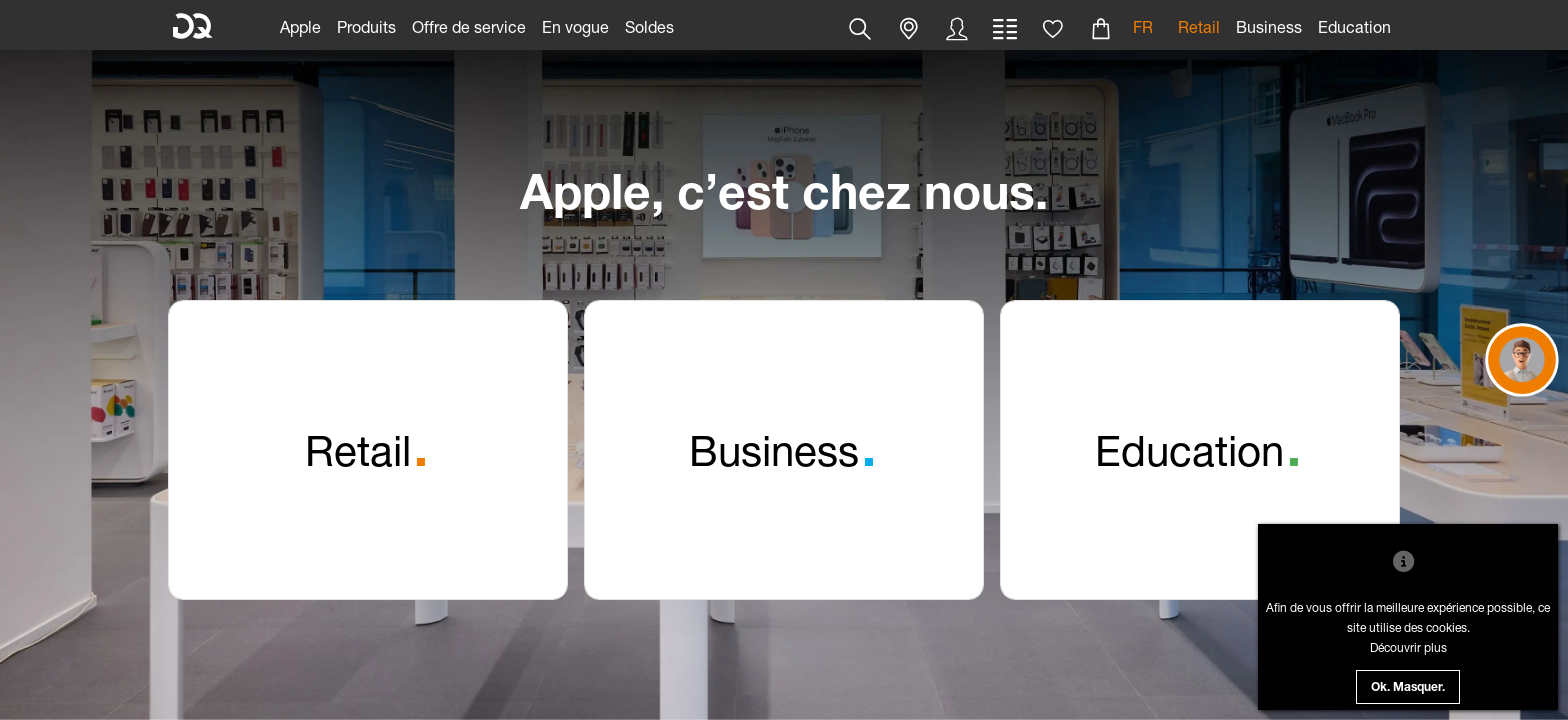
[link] (300, 25)
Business (1269, 26)
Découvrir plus (1408, 647)
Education (1354, 26)
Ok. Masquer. (1408, 688)
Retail (1199, 26)
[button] (860, 29)
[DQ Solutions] (193, 27)
